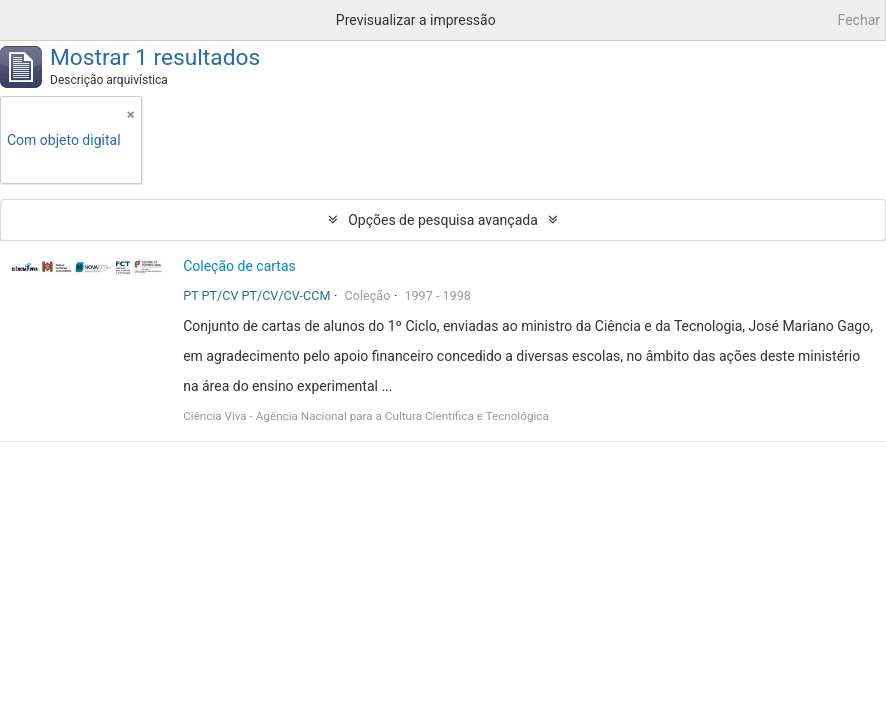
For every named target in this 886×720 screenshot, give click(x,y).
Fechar (859, 20)
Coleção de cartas (239, 266)
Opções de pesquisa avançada (443, 220)
